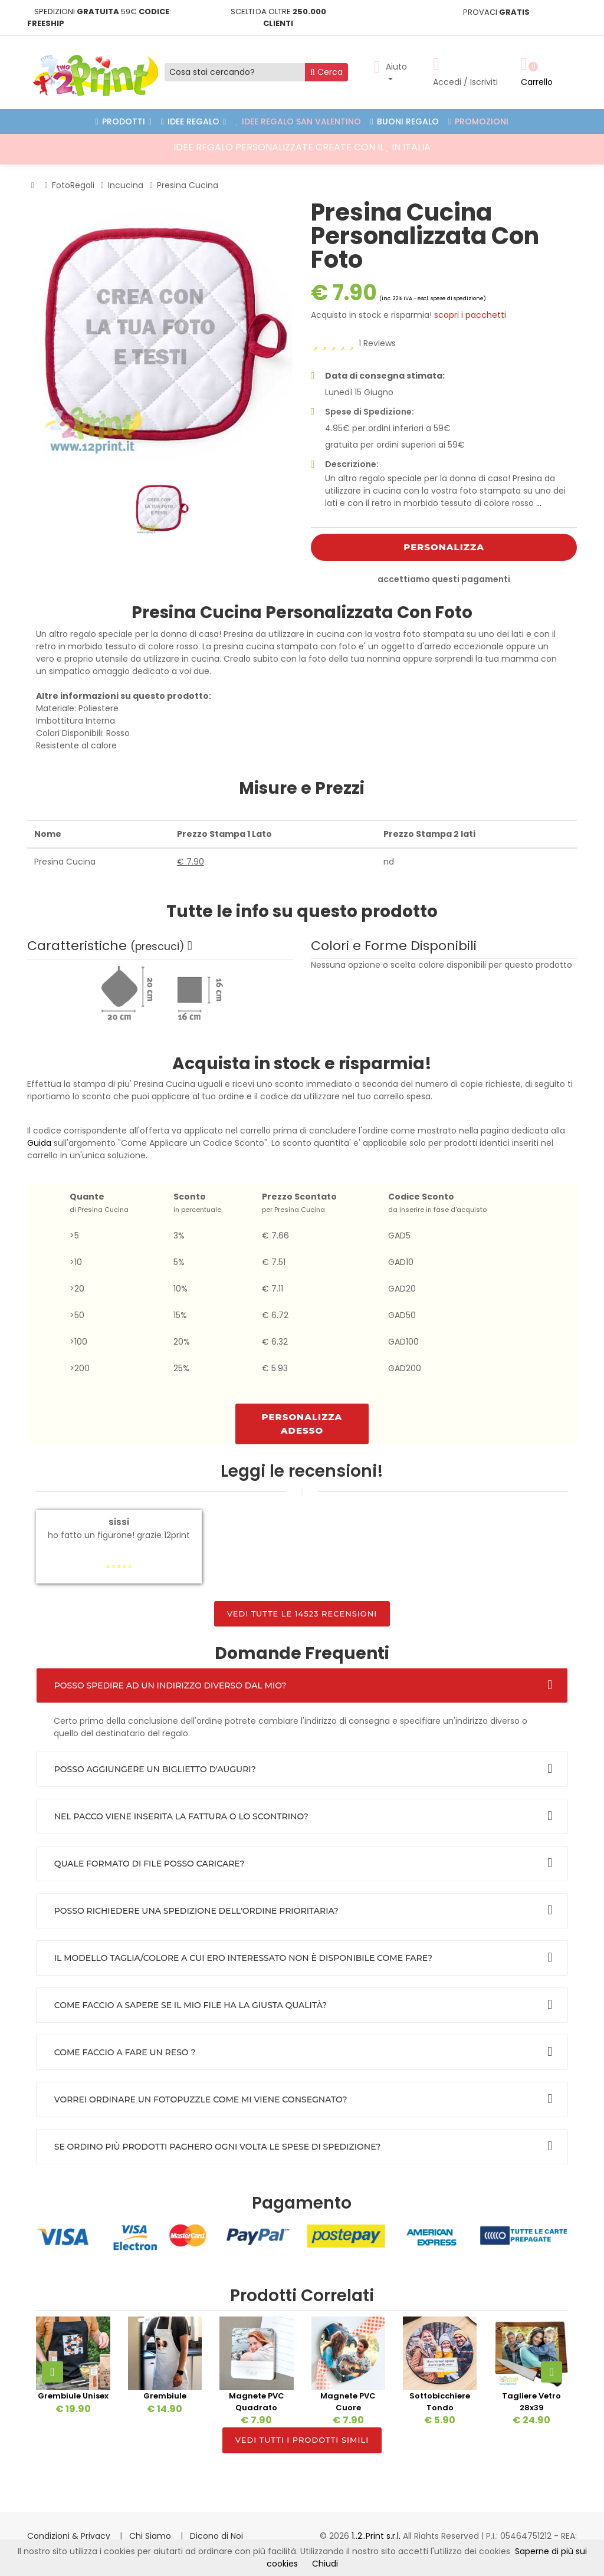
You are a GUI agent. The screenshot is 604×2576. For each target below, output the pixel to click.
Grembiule (164, 2395)
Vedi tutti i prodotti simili (302, 2439)
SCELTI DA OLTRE (278, 17)
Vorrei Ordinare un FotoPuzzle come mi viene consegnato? (200, 2099)
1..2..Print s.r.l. (377, 2536)
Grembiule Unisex (73, 2395)
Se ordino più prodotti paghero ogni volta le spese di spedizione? (217, 2146)
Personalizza (443, 547)
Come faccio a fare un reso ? (125, 2052)
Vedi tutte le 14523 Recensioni (302, 1613)
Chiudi (325, 2564)
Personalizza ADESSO (302, 1423)
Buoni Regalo (404, 121)
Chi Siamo (151, 2536)
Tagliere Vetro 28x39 (531, 2401)
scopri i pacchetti (470, 315)
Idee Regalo (193, 121)
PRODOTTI (124, 121)
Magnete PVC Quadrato (256, 2401)
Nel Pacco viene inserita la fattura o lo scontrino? (181, 1816)
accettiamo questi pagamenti (444, 579)
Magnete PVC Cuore (348, 2401)
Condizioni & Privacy (70, 2536)
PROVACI (496, 12)
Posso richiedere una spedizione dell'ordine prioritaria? (196, 1910)
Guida (39, 1143)
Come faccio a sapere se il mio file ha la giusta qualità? (190, 2005)
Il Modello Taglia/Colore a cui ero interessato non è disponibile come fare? (243, 1958)
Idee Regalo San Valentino (298, 121)
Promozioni (478, 121)
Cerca (326, 72)
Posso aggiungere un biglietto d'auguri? (155, 1769)
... (538, 503)
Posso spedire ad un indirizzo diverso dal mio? (170, 1685)
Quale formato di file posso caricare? (149, 1863)
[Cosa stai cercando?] (235, 72)
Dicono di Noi (216, 2536)
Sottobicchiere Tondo (439, 2401)
